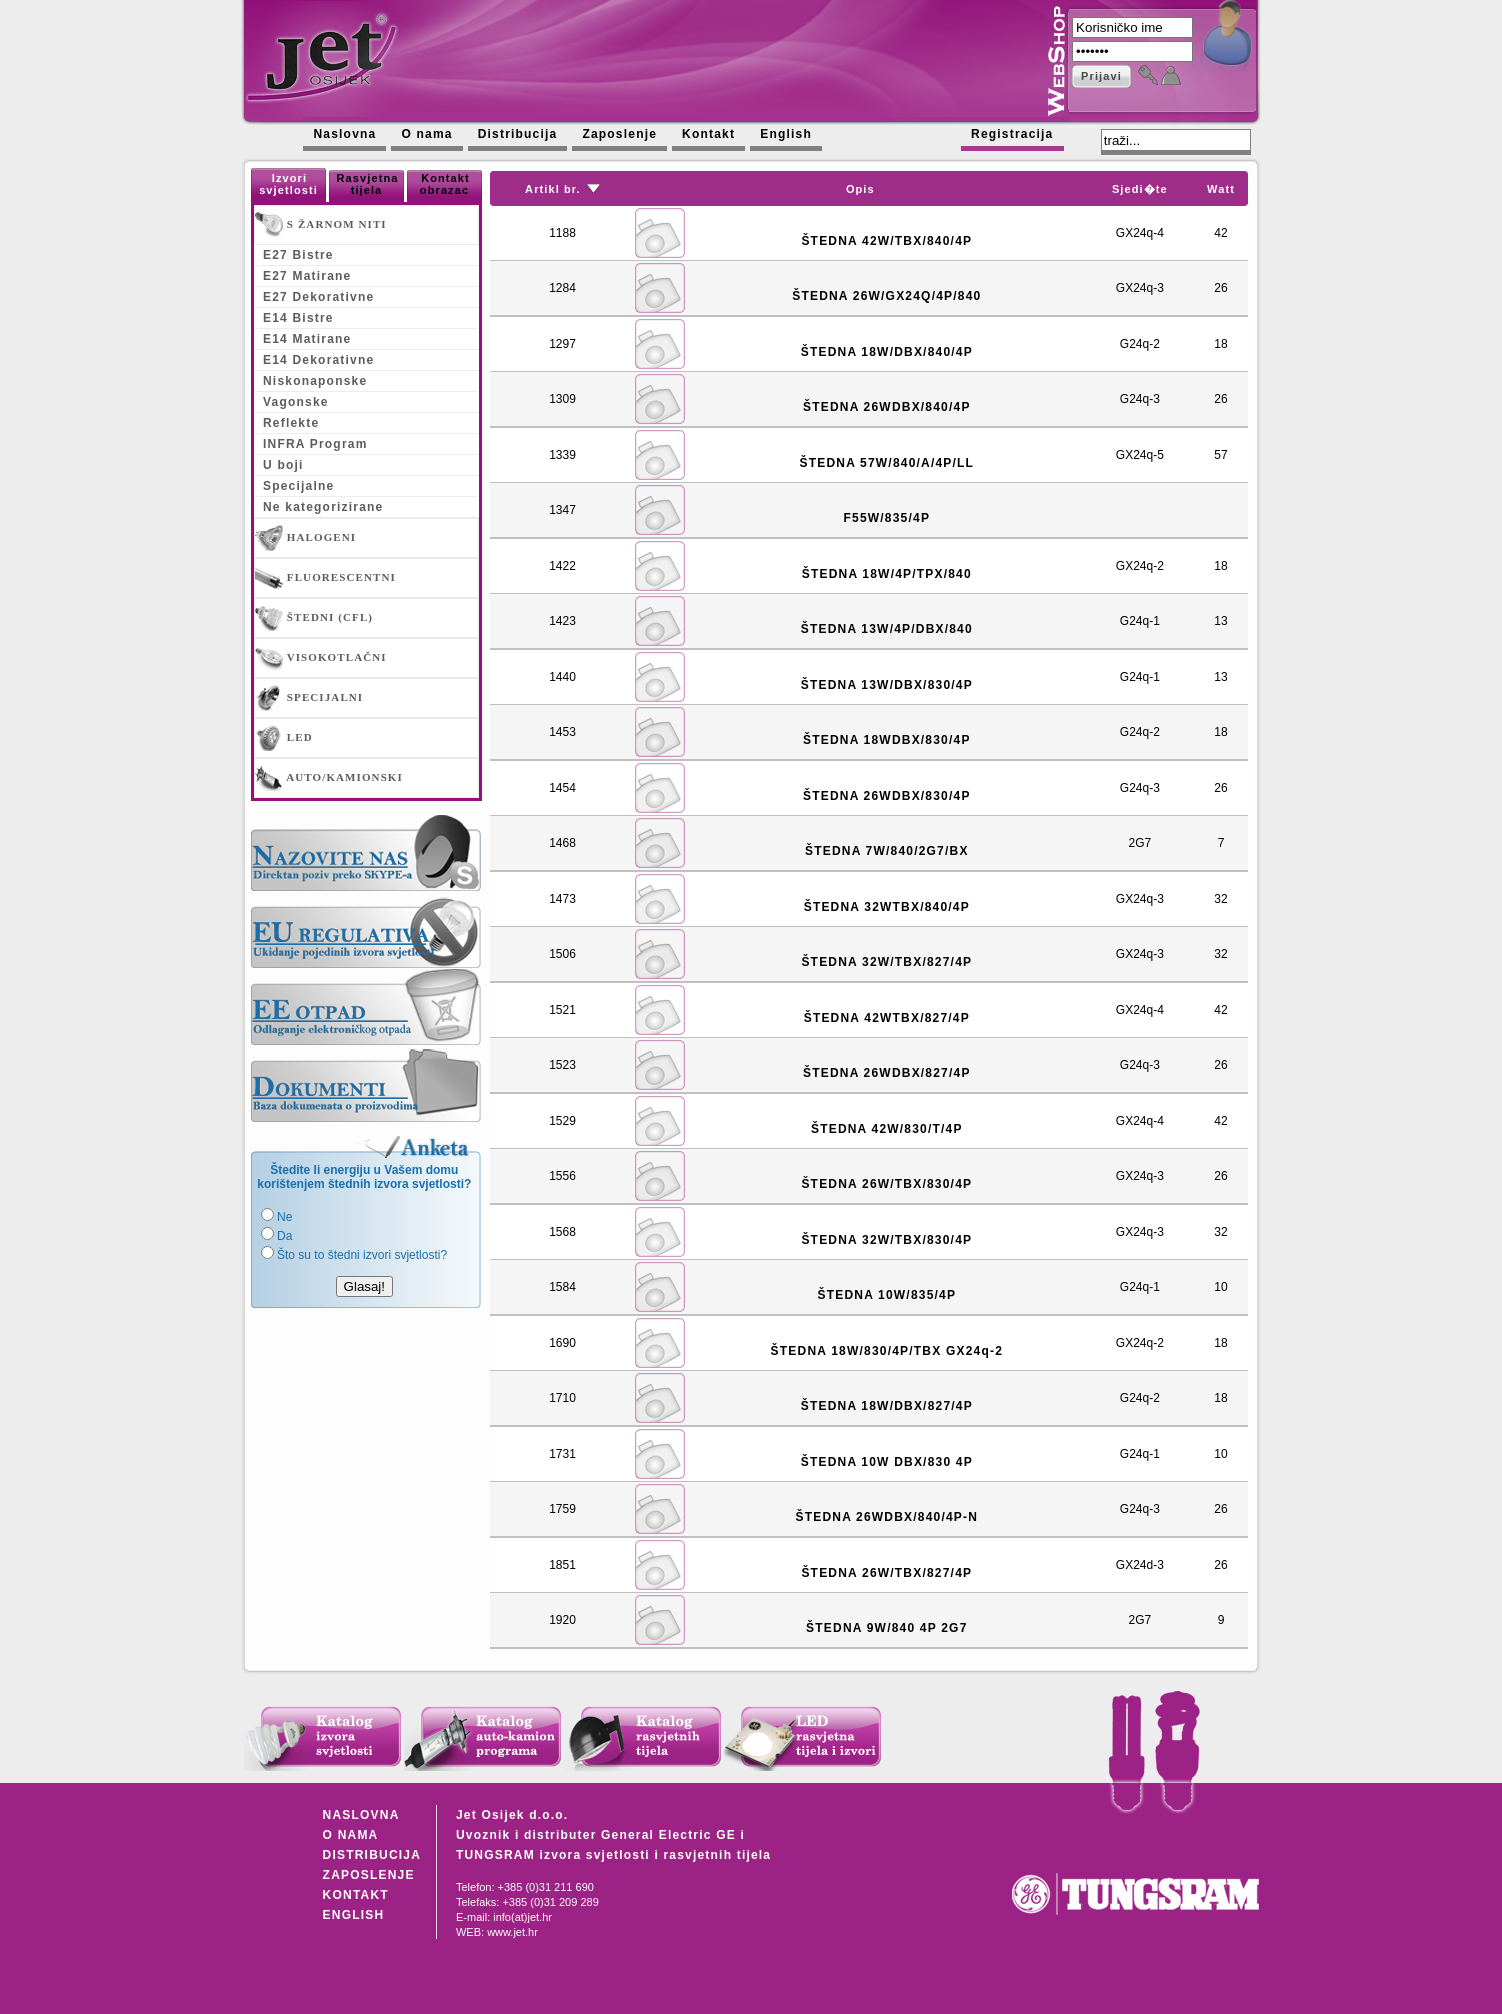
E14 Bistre (298, 318)
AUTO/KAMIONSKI (329, 778)
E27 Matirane (307, 276)
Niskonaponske (315, 381)
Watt (1221, 189)
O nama (426, 134)
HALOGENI (305, 538)
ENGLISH (354, 1915)
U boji (283, 465)
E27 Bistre (298, 255)
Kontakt (708, 134)
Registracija (1012, 134)
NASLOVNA (361, 1815)
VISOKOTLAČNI (321, 658)
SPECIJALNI (309, 698)
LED (284, 738)
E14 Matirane (307, 339)
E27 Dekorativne (318, 297)
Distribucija (518, 134)
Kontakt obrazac (445, 184)
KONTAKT (356, 1895)
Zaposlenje (619, 134)
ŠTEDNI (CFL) (314, 618)
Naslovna (344, 134)
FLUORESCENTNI (325, 578)
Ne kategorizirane (323, 507)
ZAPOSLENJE (369, 1875)
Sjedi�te (1140, 189)
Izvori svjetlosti (288, 184)
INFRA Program (315, 444)
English (786, 134)
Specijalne (298, 486)
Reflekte (291, 423)
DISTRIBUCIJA (372, 1855)
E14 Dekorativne (318, 360)
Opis (860, 189)
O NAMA (351, 1835)
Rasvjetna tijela (368, 184)
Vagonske (296, 402)
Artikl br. (553, 189)
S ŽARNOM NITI (321, 225)
